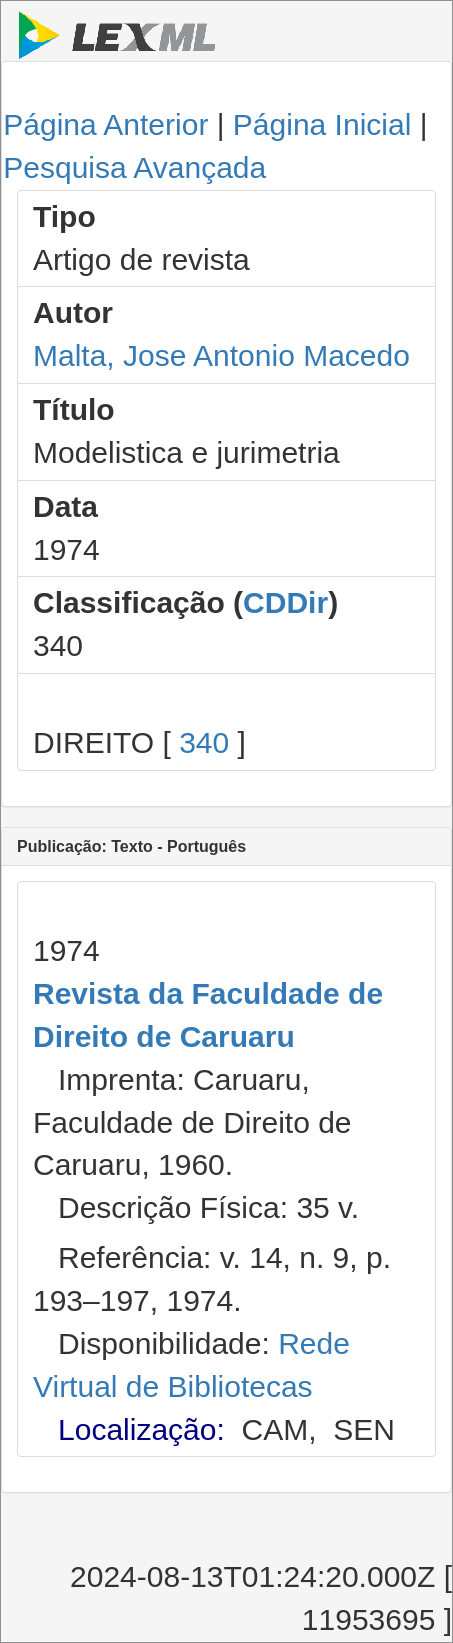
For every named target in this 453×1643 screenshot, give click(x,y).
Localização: (141, 1429)
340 (204, 742)
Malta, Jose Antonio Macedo (221, 355)
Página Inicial (322, 124)
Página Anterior (105, 124)
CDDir (285, 602)
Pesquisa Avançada (134, 167)
